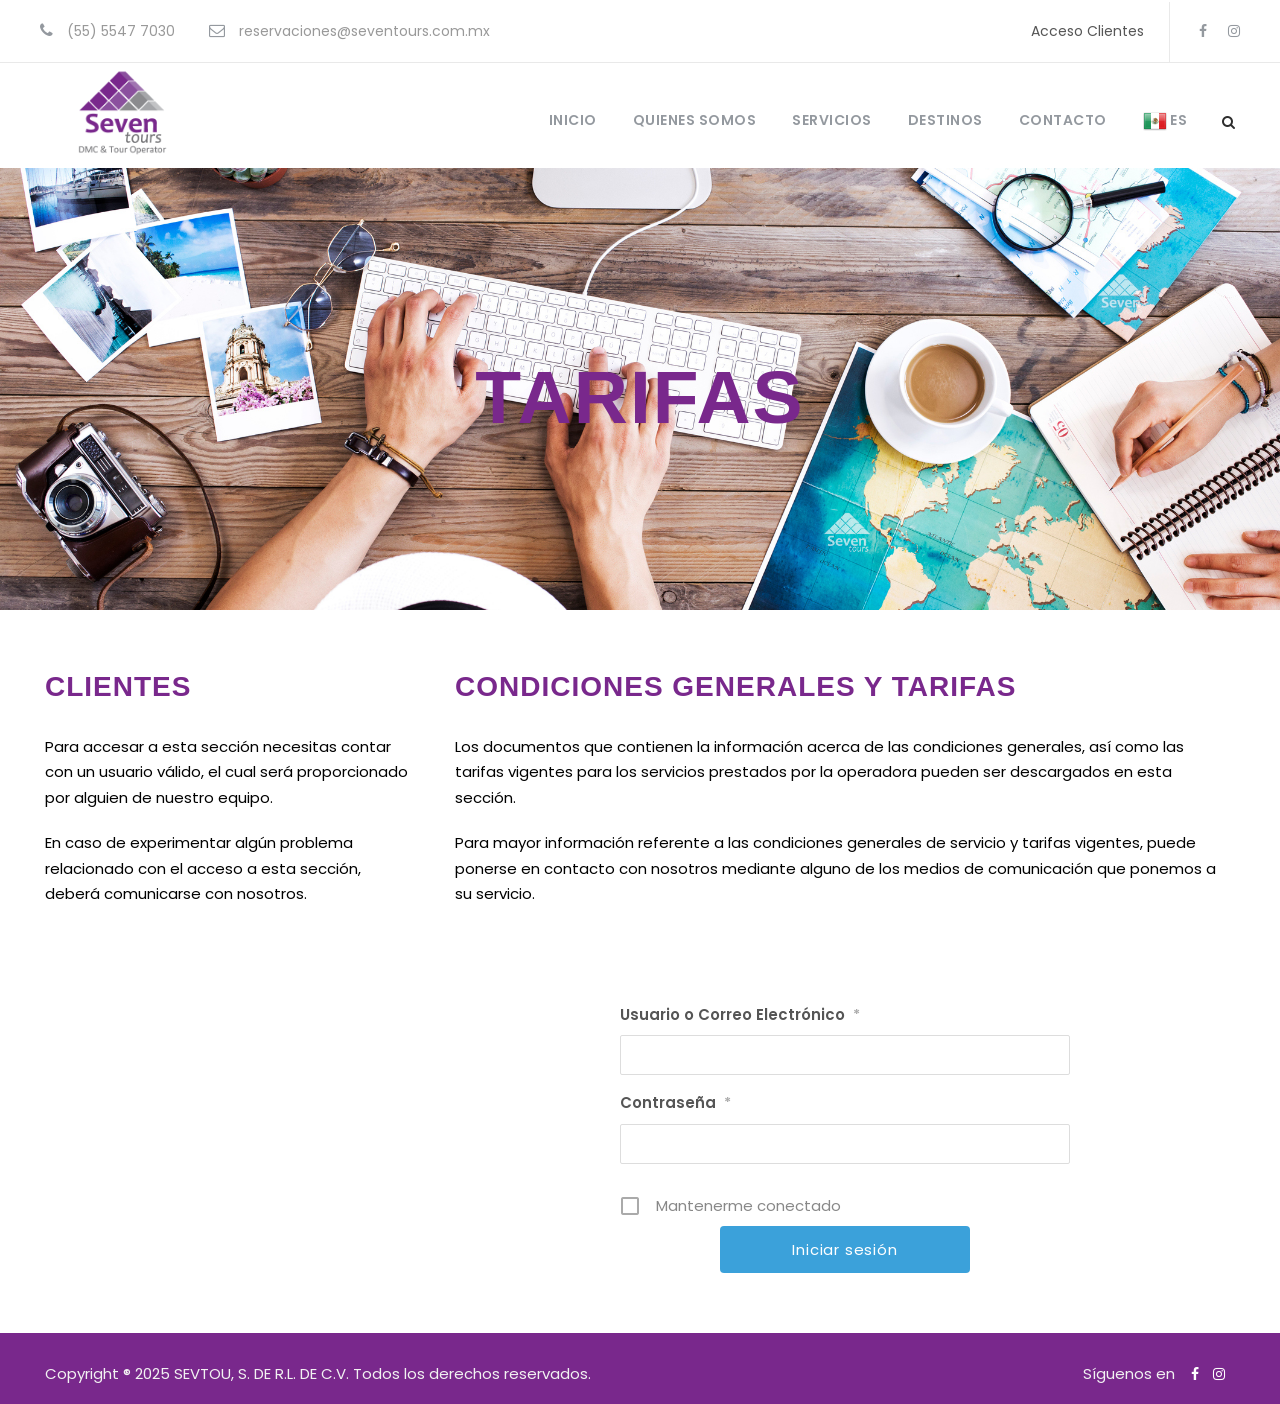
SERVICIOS (832, 120)
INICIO (573, 120)
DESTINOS (945, 120)
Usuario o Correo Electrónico (740, 1014)
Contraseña (675, 1102)
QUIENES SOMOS (695, 120)
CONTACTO (1063, 120)
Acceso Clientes (1087, 31)
